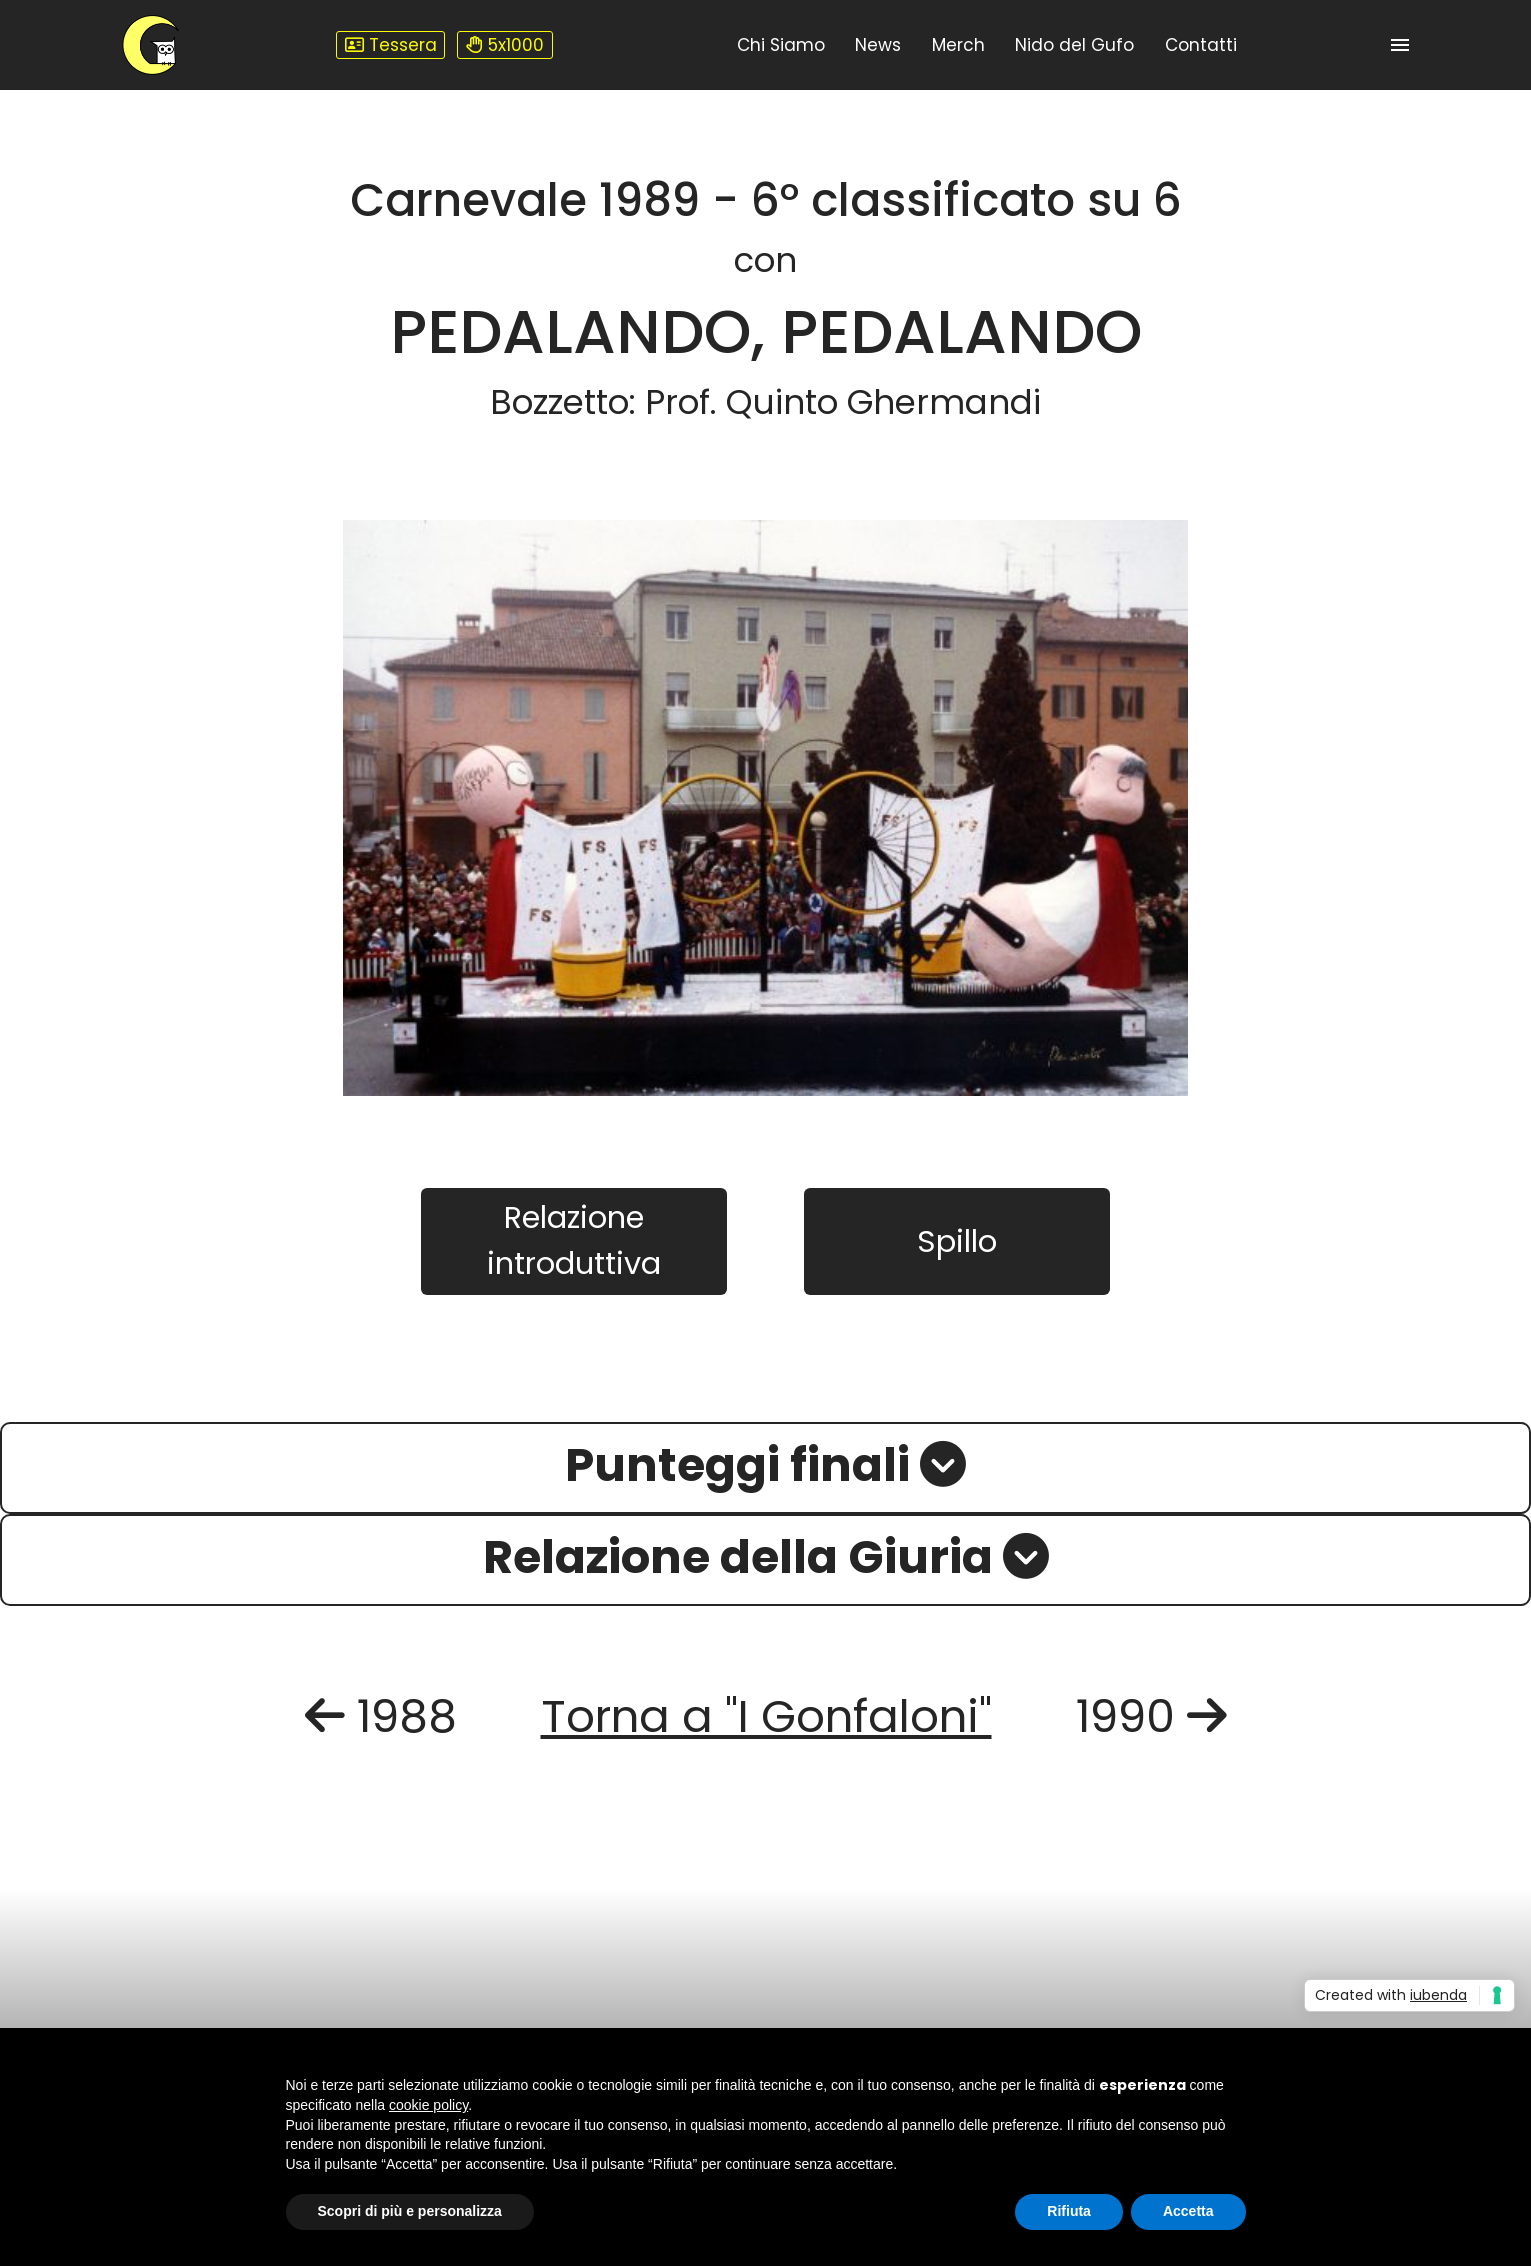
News (878, 45)
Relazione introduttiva (574, 1240)
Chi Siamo (781, 45)
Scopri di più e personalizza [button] (410, 2211)
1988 (381, 1716)
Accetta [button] (1188, 2211)
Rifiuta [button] (1069, 2211)
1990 (1151, 1716)
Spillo (957, 1241)
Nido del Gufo (1074, 45)
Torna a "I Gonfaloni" (766, 1716)
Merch (958, 45)
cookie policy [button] (428, 2105)
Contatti (1201, 45)
